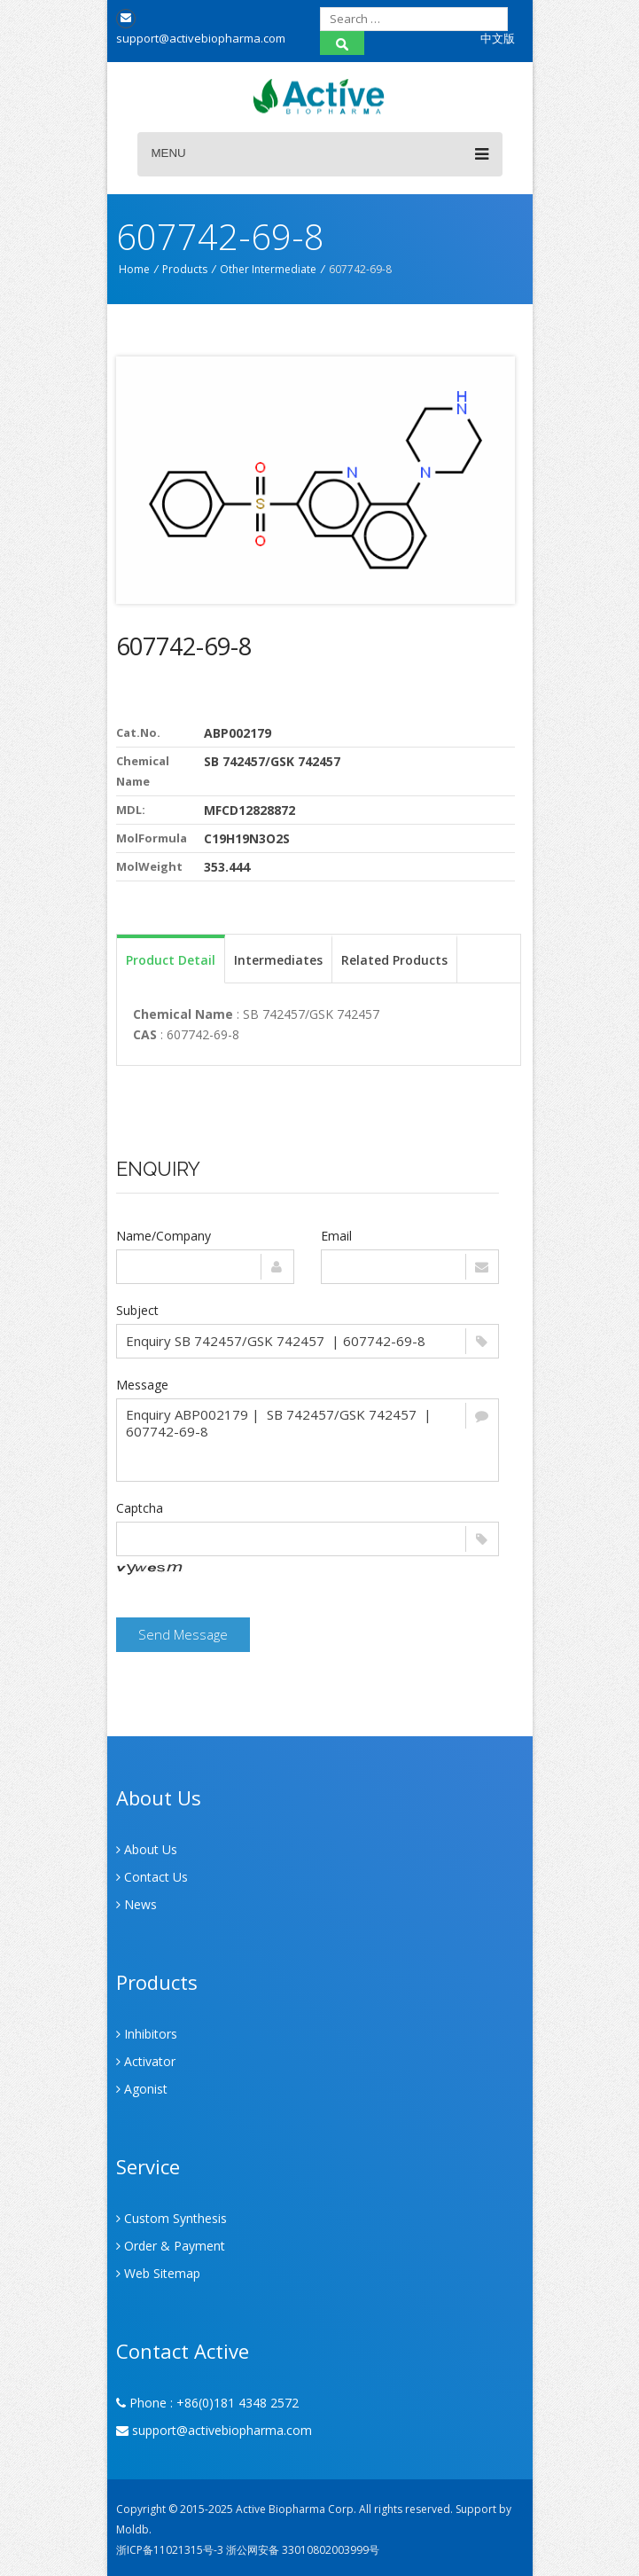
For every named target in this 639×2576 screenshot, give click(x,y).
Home (134, 269)
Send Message (183, 1634)
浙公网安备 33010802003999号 (302, 2549)
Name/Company (163, 1235)
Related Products (394, 959)
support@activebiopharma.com (214, 2430)
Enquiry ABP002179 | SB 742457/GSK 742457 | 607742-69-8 (307, 1440)
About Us (146, 1849)
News (136, 1904)
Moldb (132, 2529)
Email (336, 1235)
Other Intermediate (268, 269)
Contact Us (152, 1876)
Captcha (139, 1507)
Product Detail (170, 959)
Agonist (142, 2088)
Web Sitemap (158, 2273)
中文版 (497, 38)
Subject (137, 1310)
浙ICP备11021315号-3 (169, 2549)
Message (142, 1384)
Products (184, 269)
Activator (145, 2061)
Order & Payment (170, 2245)
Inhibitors (146, 2033)
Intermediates (278, 959)
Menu (320, 154)
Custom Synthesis (171, 2218)
